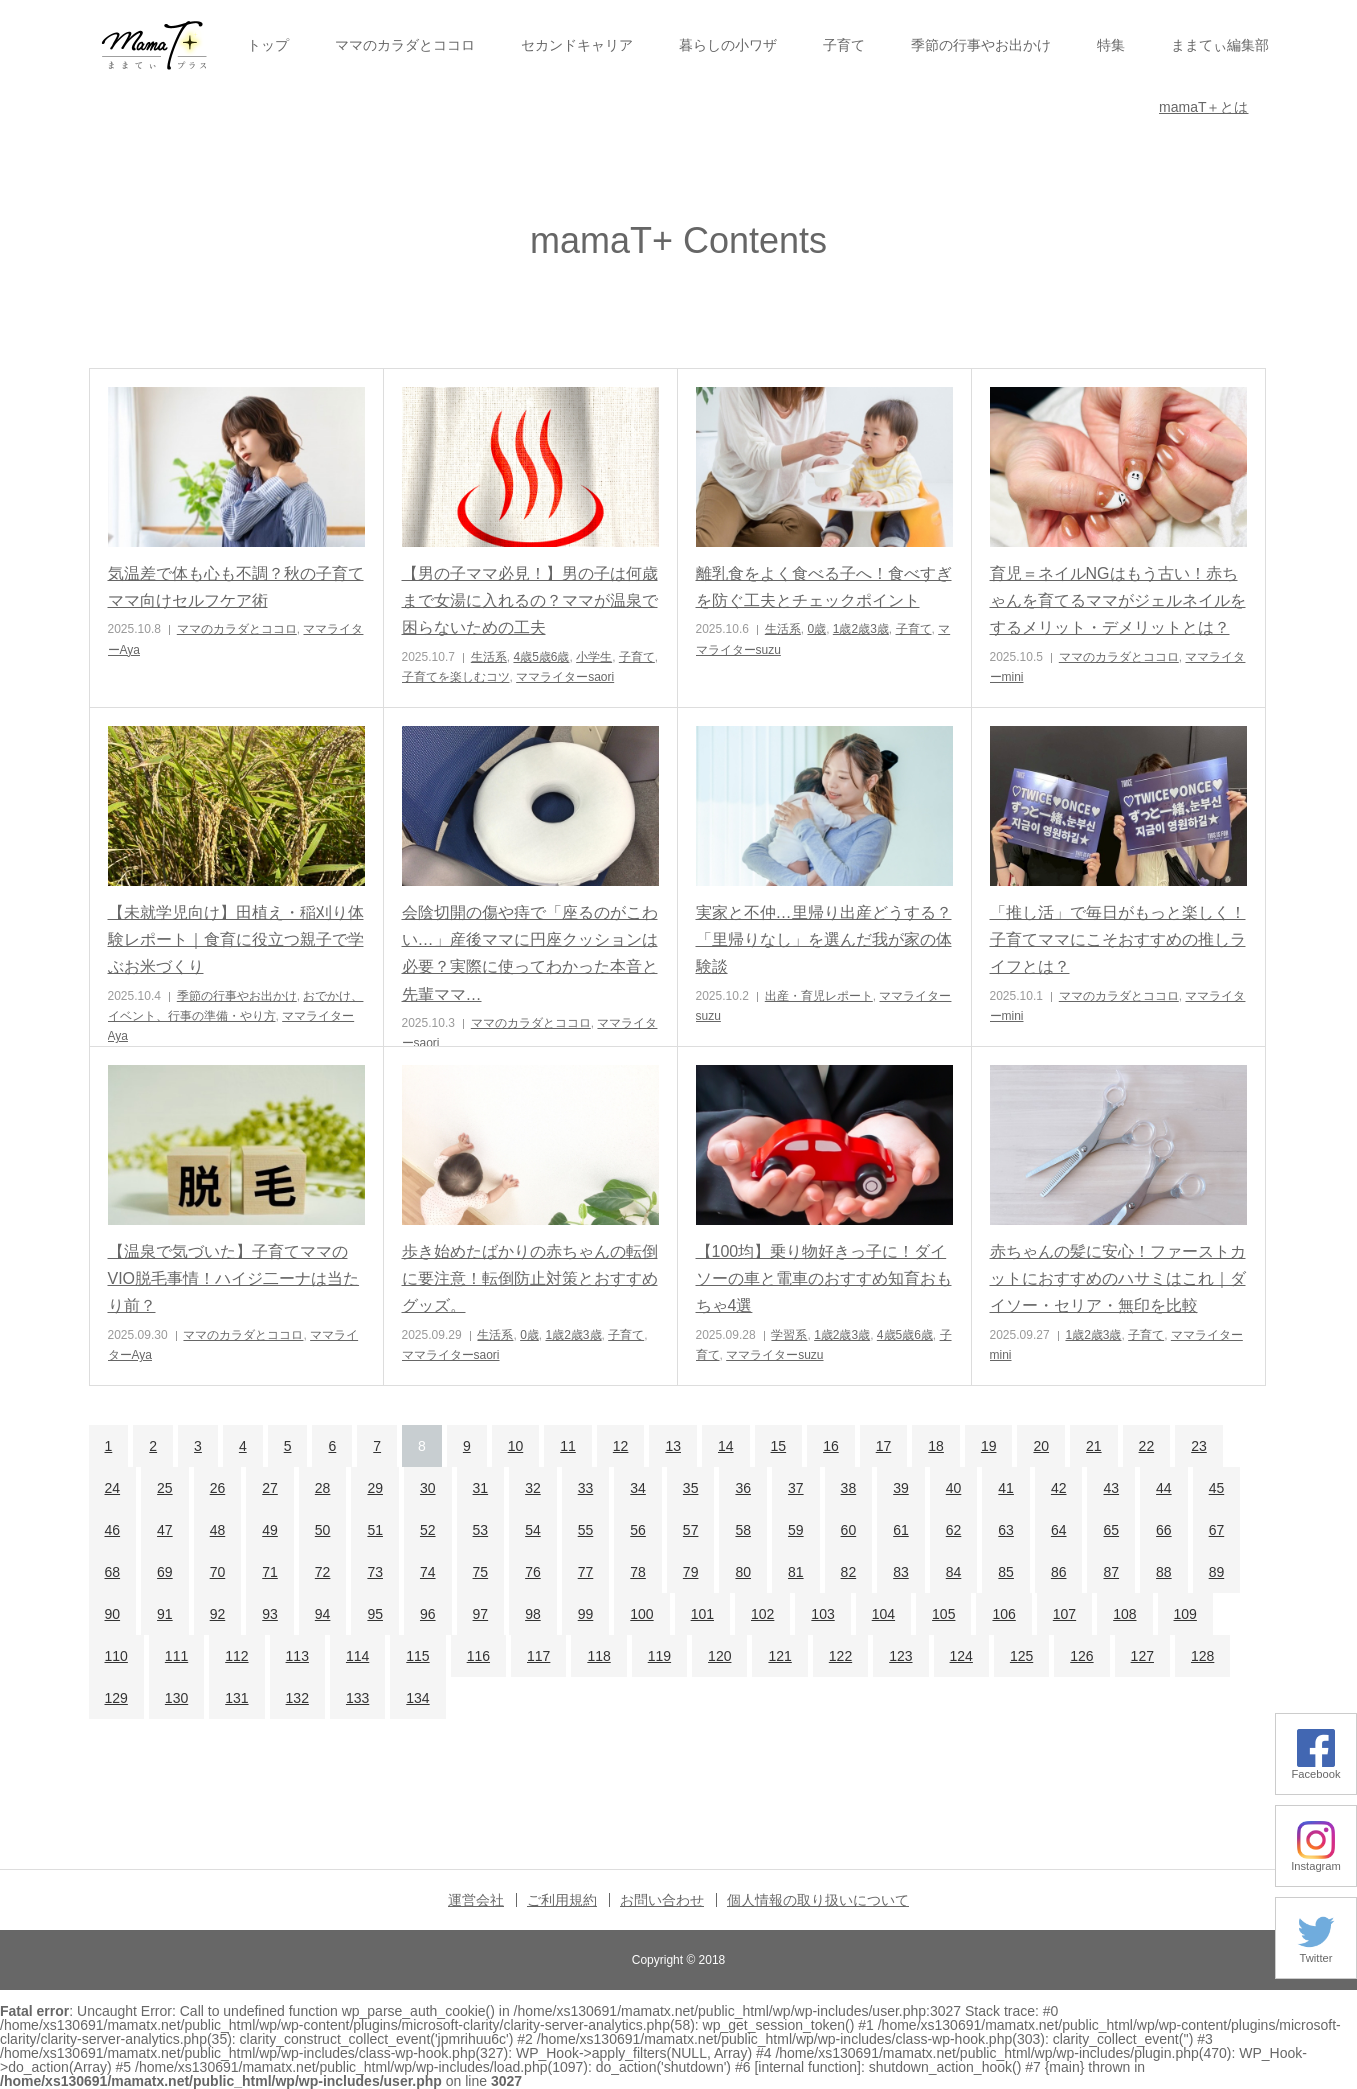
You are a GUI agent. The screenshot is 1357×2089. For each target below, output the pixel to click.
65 (1111, 1530)
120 (719, 1656)
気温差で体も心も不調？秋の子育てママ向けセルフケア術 (236, 587)
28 (323, 1488)
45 (1217, 1488)
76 (533, 1572)
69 (165, 1572)
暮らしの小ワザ (728, 45)
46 (113, 1530)
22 (1147, 1446)
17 (884, 1446)
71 (270, 1572)
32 (533, 1488)
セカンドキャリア (577, 45)
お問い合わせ (662, 1900)
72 (323, 1572)
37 (796, 1488)
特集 (1111, 45)
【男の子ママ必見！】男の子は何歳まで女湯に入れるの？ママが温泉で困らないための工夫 (530, 600)
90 (113, 1614)
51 (375, 1530)
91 (165, 1614)
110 (116, 1656)
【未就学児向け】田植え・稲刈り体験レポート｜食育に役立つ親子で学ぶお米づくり (236, 939)
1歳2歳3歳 (861, 629)
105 (943, 1614)
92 (218, 1614)
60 (849, 1530)
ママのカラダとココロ (405, 45)
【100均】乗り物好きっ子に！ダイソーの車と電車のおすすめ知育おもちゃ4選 (824, 1278)
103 (822, 1614)
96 (428, 1614)
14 (726, 1446)
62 (954, 1530)
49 (270, 1530)
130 (176, 1698)
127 (1142, 1656)
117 (538, 1656)
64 (1059, 1530)
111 (176, 1656)
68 (113, 1572)
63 (1006, 1530)
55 (586, 1530)
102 (762, 1614)
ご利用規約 (562, 1900)
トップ (268, 45)
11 (568, 1446)
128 (1202, 1656)
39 (901, 1488)
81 (796, 1572)
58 (743, 1530)
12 (621, 1446)
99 (586, 1614)
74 (428, 1572)
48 (218, 1530)
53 (481, 1530)
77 (586, 1572)
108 (1124, 1614)
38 (849, 1488)
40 (954, 1488)
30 (428, 1488)
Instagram (1316, 1860)
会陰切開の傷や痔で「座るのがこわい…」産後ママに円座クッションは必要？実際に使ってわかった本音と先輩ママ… (530, 953)
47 (165, 1530)
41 (1006, 1488)
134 (417, 1698)
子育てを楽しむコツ (456, 677)
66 (1164, 1530)
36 (743, 1488)
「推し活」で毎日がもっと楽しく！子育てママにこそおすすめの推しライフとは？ (1118, 939)
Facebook (1315, 1768)
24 (113, 1488)
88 (1164, 1572)
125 (1021, 1656)
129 (116, 1698)
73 (375, 1572)
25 (165, 1488)
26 (218, 1488)
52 (428, 1530)
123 (900, 1656)
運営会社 (476, 1900)
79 (691, 1572)
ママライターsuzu (774, 1355)
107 (1064, 1614)
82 (849, 1572)
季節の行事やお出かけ (981, 45)
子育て (844, 45)
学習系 (789, 1335)
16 (831, 1446)
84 (954, 1572)
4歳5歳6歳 (541, 657)
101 (702, 1614)
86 (1059, 1572)
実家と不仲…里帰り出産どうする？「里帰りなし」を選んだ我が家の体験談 (824, 939)
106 (1003, 1614)
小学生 (594, 657)
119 (659, 1656)
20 (1041, 1446)
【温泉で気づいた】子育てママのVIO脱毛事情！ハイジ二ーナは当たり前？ (234, 1278)
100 (641, 1614)
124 (961, 1656)
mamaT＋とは (1203, 107)
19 (989, 1446)
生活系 (489, 657)
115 (417, 1656)
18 (936, 1446)
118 (598, 1656)
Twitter (1316, 1952)
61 (901, 1530)
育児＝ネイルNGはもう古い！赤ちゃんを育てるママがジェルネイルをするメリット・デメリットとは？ (1118, 600)
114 (357, 1656)
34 (638, 1488)
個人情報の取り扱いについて (818, 1900)
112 (236, 1656)
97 (481, 1614)
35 (691, 1488)
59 (796, 1530)
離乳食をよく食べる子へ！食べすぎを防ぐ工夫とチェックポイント (824, 587)
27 (270, 1488)
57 (691, 1530)
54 (533, 1530)
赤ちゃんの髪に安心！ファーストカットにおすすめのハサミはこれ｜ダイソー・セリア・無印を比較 (1118, 1278)
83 (901, 1572)
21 (1094, 1446)
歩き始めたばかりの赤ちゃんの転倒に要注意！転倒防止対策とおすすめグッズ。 (530, 1278)
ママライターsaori (565, 677)
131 (236, 1698)
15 (779, 1446)
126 (1081, 1656)
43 (1111, 1488)
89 (1217, 1572)
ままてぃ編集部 (1220, 45)
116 (478, 1656)
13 (673, 1446)
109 (1185, 1614)
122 (840, 1656)
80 (743, 1572)
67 (1217, 1530)
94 (323, 1614)
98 (533, 1614)
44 (1164, 1488)
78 (638, 1572)
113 (297, 1656)
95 (375, 1614)
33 (586, 1488)
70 (218, 1572)
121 (779, 1656)
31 (481, 1488)
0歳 (816, 629)
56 (638, 1530)
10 (516, 1446)
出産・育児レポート (819, 996)
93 (270, 1614)
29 (375, 1488)
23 (1199, 1446)
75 (481, 1572)
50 (323, 1530)
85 (1006, 1572)
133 (357, 1698)
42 (1059, 1488)
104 (883, 1614)
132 (297, 1698)
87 (1111, 1572)
